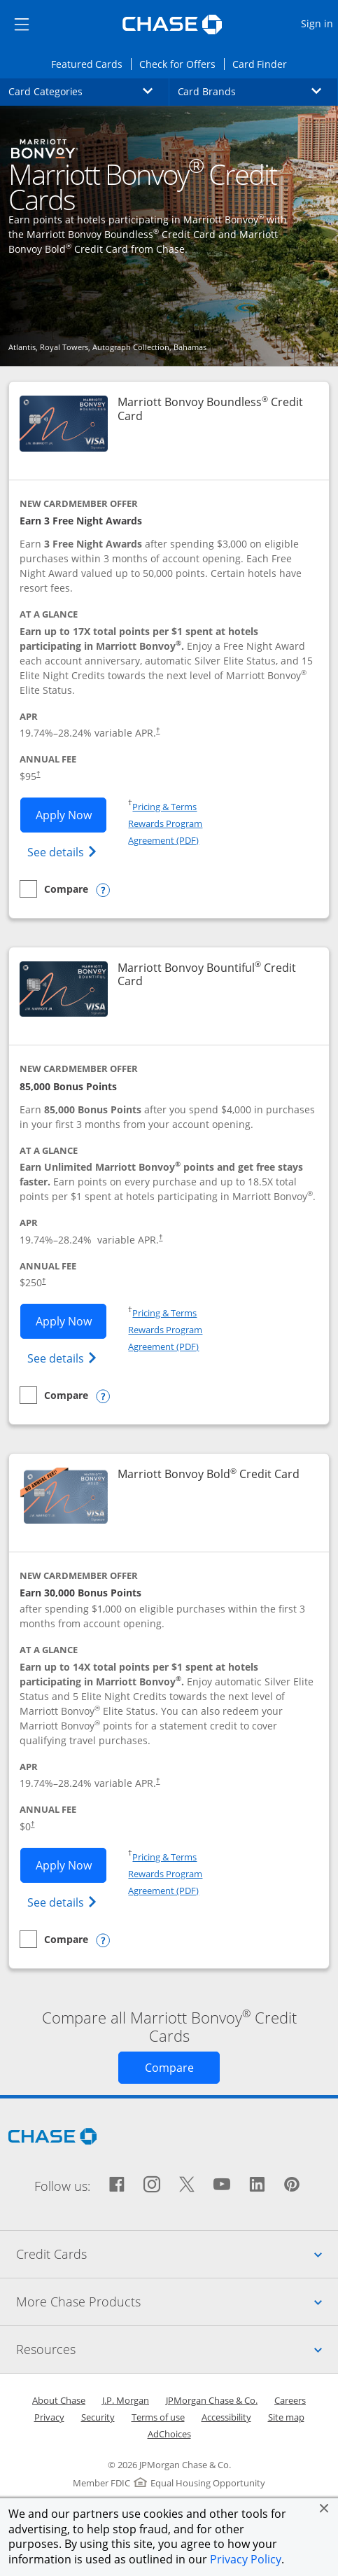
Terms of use (158, 2417)
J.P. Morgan (125, 2400)
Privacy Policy (245, 2559)
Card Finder (264, 63)
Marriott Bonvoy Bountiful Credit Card (207, 974)
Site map (286, 2417)
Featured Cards (91, 63)
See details (64, 851)
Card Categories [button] (88, 91)
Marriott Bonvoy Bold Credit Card (209, 1474)
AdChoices (169, 2434)
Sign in (319, 22)
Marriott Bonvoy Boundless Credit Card (210, 409)
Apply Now (71, 814)
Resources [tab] (177, 2349)
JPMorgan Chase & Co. (212, 2400)
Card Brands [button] (258, 91)
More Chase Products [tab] (177, 2301)
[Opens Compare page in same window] (169, 2068)
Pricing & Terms (164, 806)
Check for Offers (181, 63)
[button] (324, 2508)
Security (98, 2417)
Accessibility (226, 2417)
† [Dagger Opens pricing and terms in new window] (158, 730)
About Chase (58, 2400)
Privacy (49, 2417)
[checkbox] (54, 889)
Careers (290, 2400)
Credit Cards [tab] (177, 2254)
